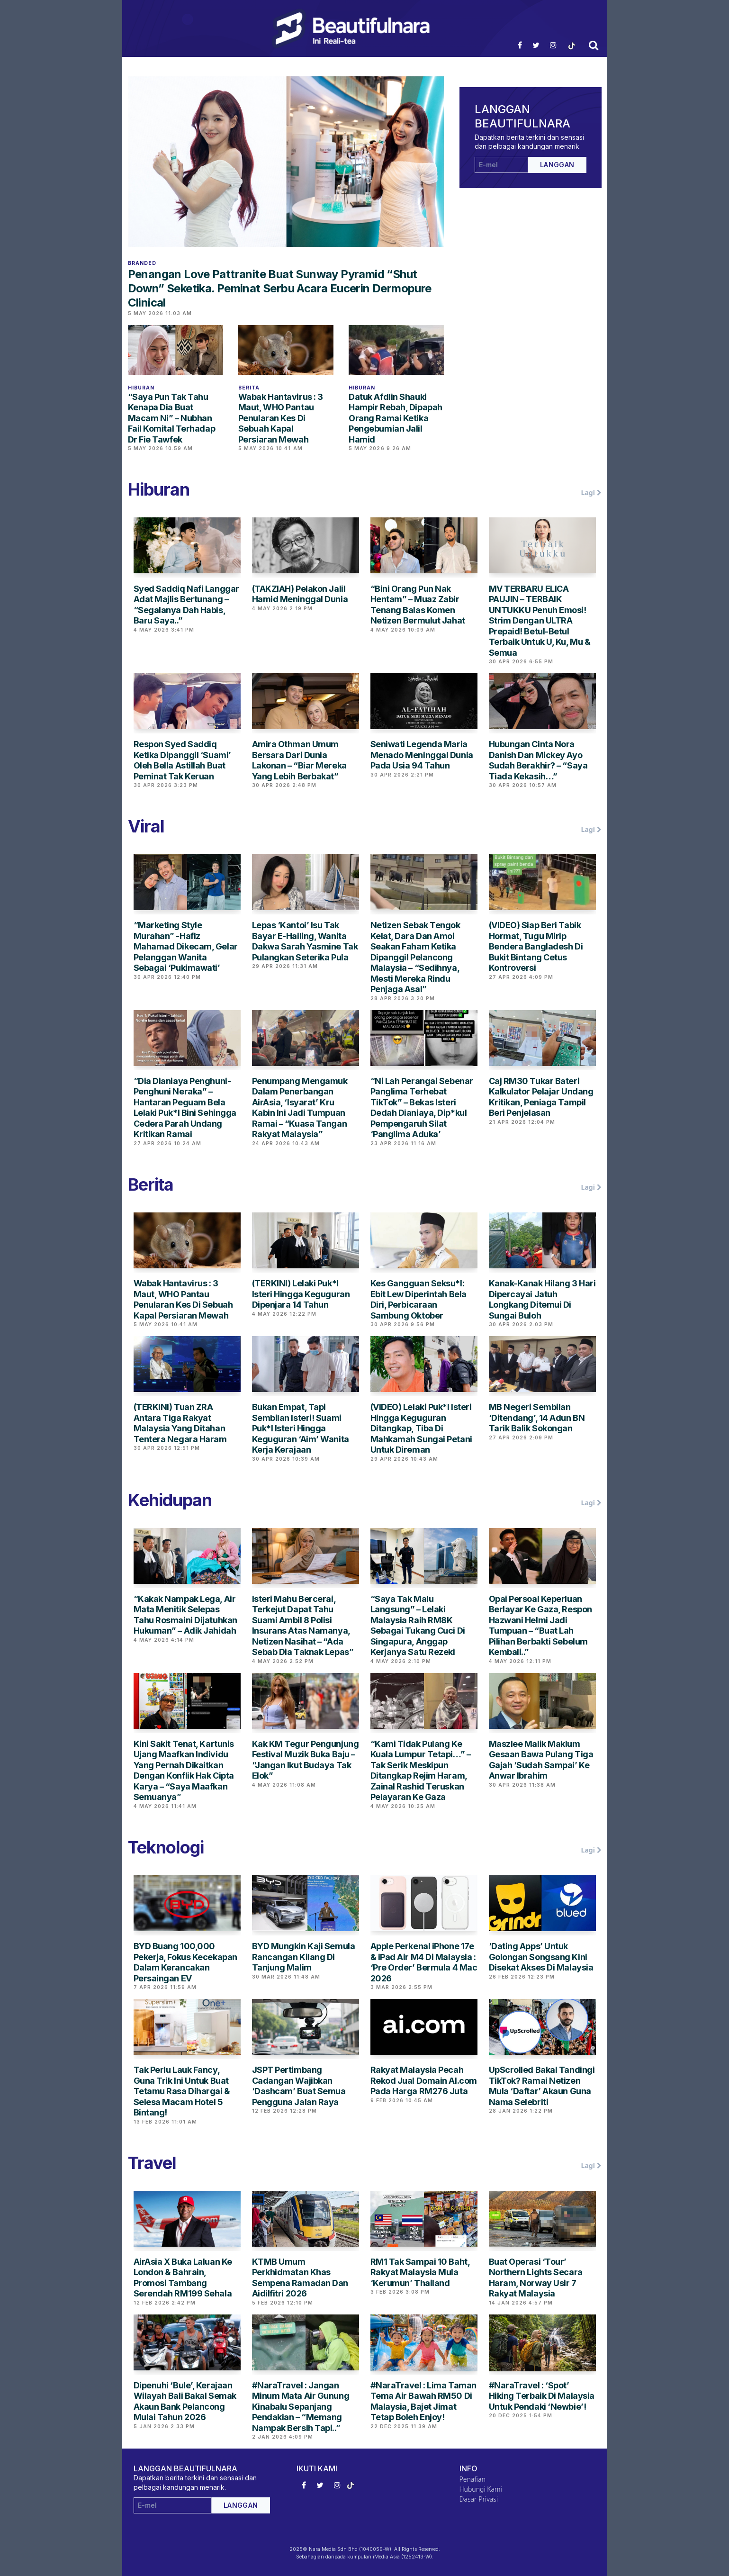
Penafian (472, 2479)
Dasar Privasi (478, 2499)
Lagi (591, 493)
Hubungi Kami (480, 2489)
